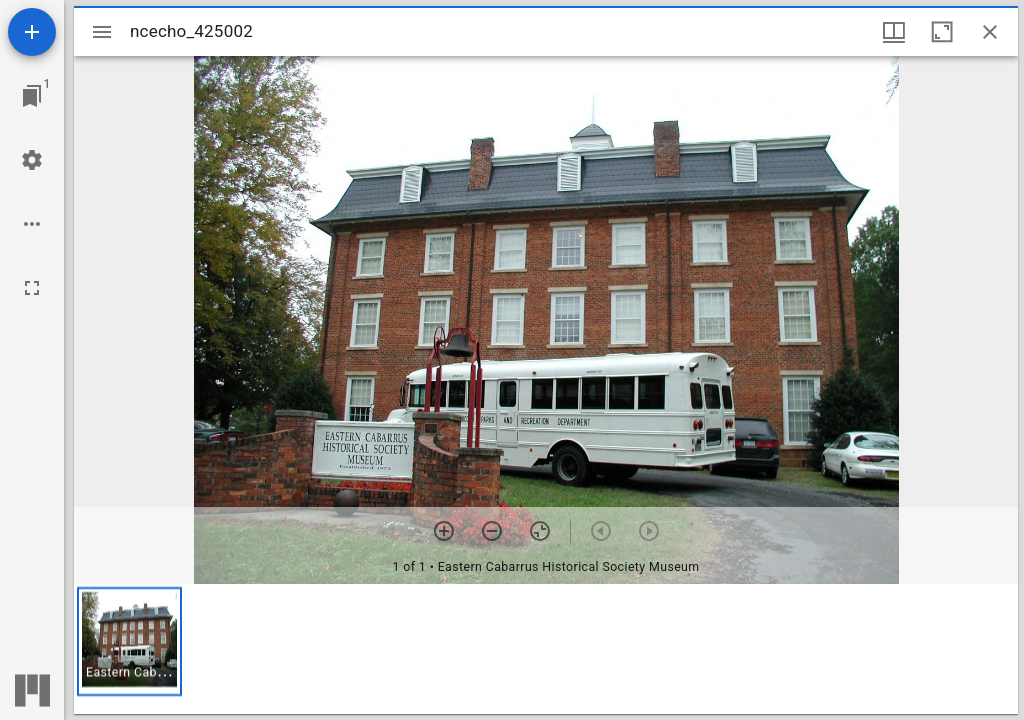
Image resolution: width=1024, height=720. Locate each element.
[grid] (546, 649)
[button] (129, 641)
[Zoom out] (492, 531)
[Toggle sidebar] (102, 32)
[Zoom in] (444, 531)
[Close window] (990, 32)
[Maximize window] (942, 32)
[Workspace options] (32, 224)
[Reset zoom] (540, 531)
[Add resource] (32, 32)
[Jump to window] (32, 96)
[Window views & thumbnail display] (894, 32)
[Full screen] (32, 288)
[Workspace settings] (32, 160)
